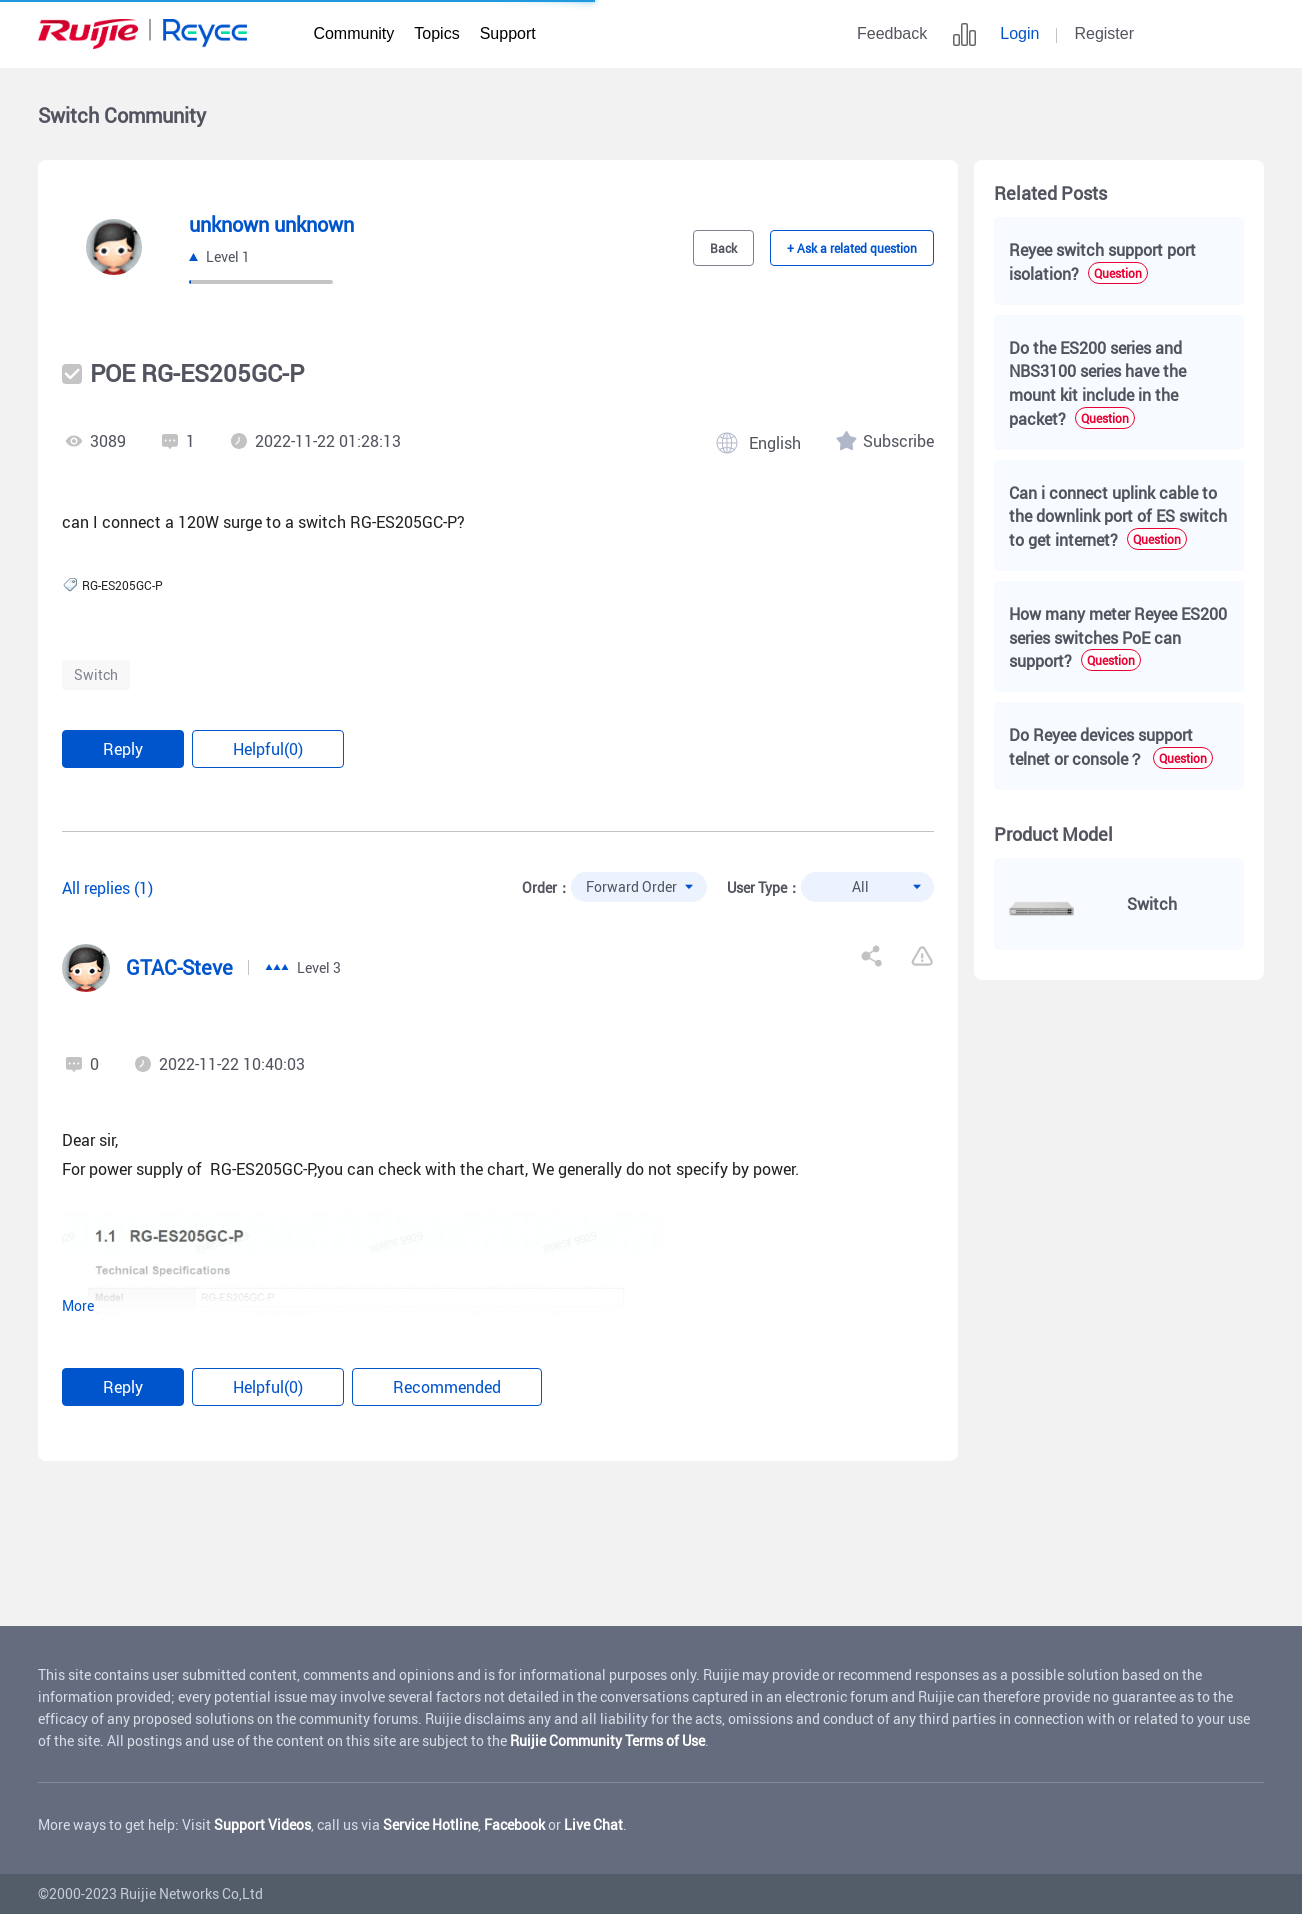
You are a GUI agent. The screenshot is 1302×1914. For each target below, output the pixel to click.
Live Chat (593, 1824)
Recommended (447, 1387)
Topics (436, 33)
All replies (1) (107, 888)
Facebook (514, 1824)
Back (723, 248)
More (78, 1306)
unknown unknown (271, 224)
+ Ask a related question (852, 248)
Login (1019, 33)
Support (508, 33)
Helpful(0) (268, 749)
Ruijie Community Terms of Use (607, 1740)
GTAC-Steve (179, 967)
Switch (96, 674)
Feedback (892, 33)
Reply (123, 749)
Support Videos (262, 1824)
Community (353, 33)
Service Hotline (430, 1824)
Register (1104, 33)
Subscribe (898, 441)
